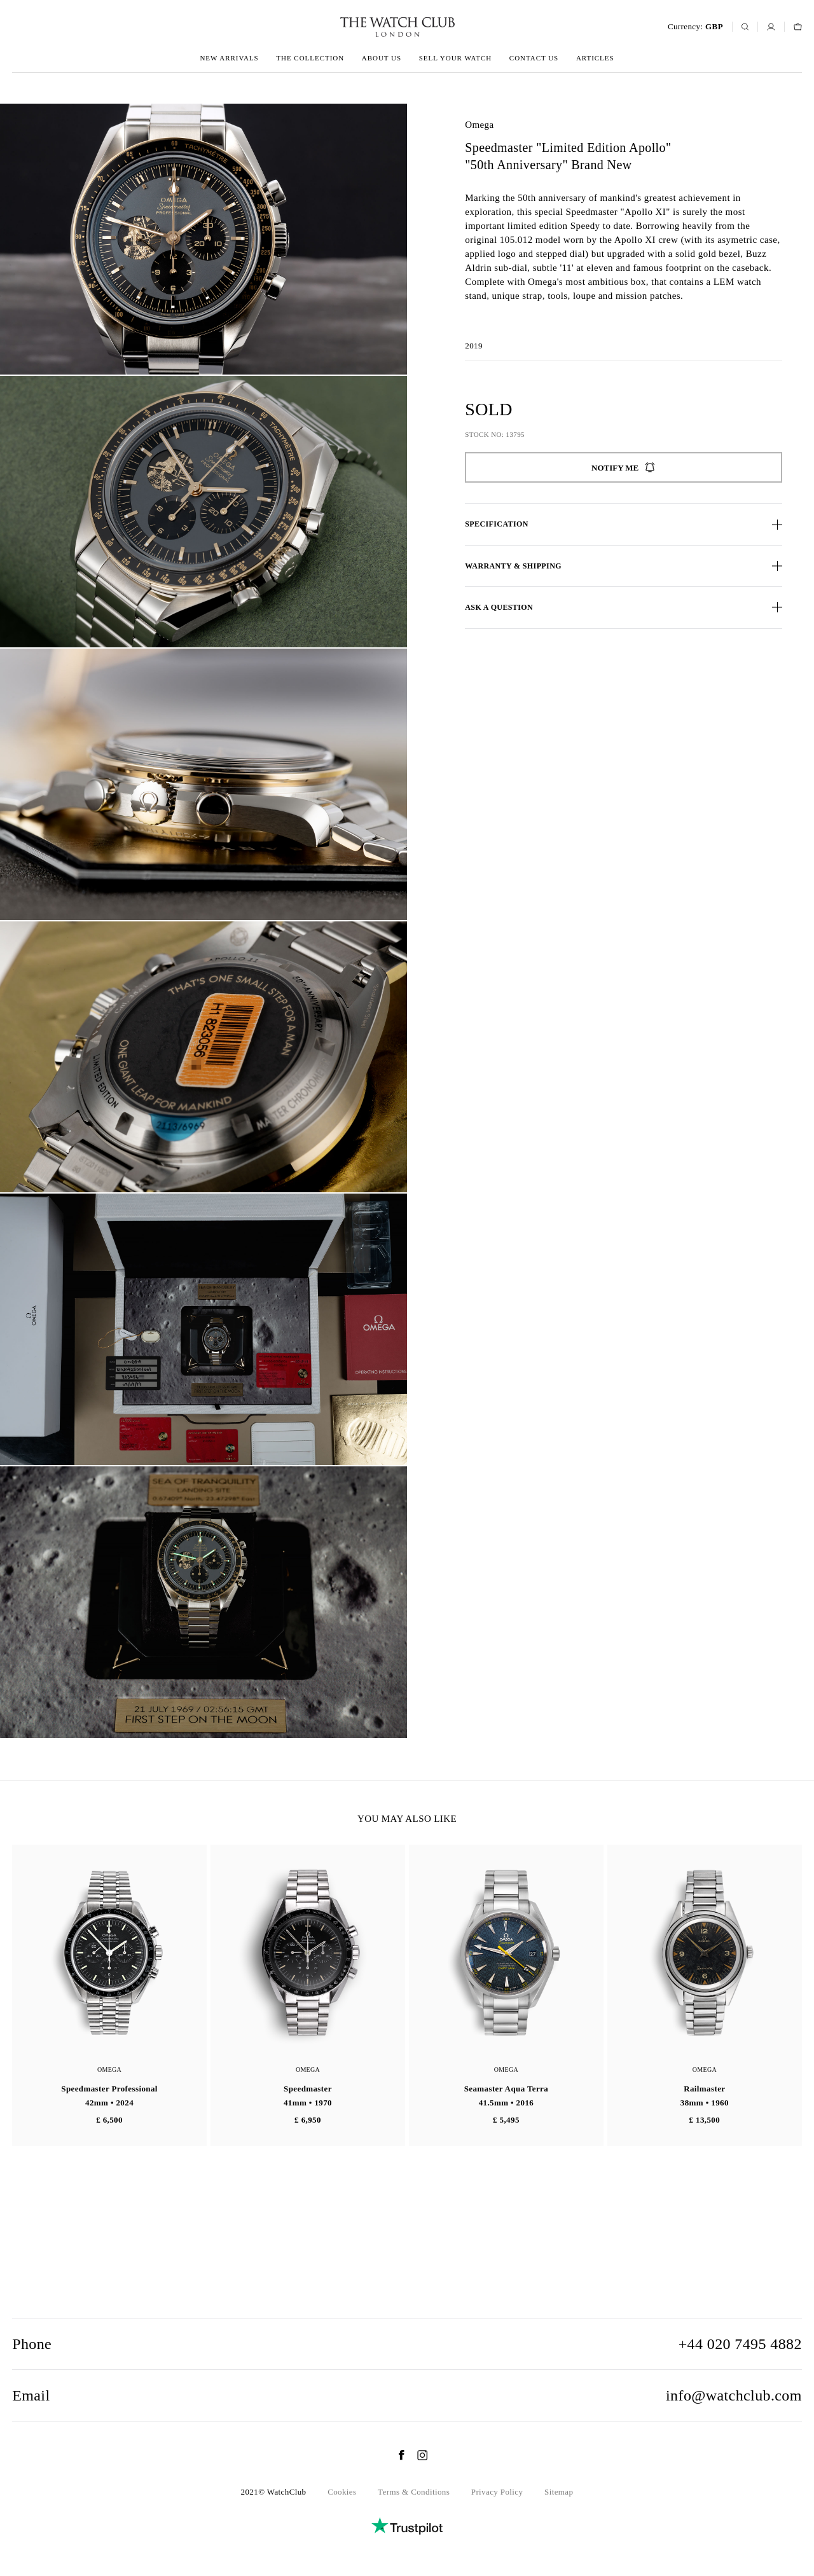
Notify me (623, 467)
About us (381, 58)
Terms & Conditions (414, 2492)
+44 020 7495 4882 (740, 2344)
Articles (595, 58)
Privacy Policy (497, 2492)
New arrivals (229, 58)
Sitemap (558, 2492)
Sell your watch (455, 58)
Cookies (342, 2492)
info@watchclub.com (734, 2395)
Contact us (533, 58)
